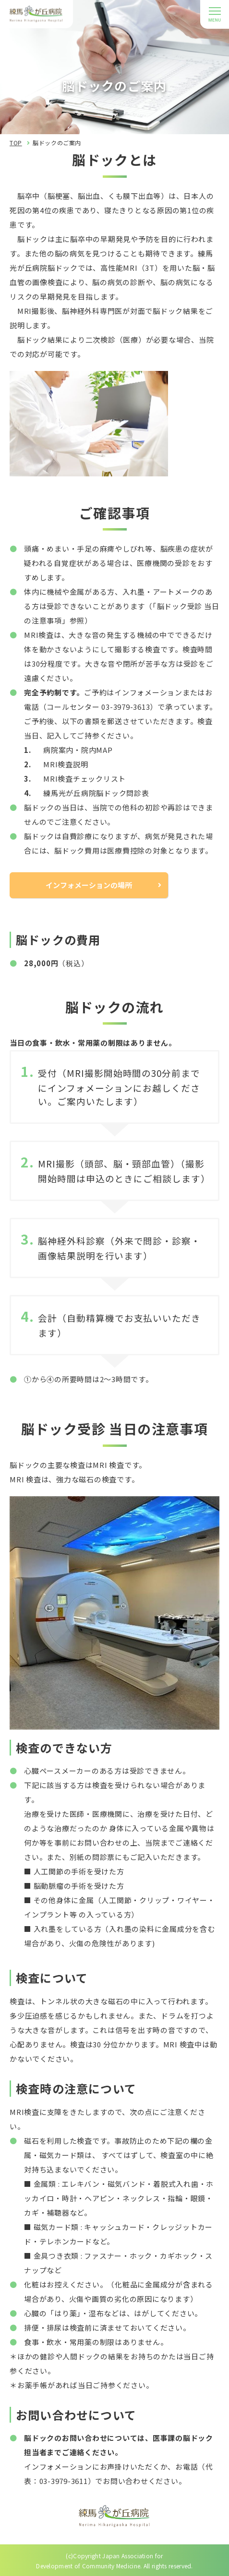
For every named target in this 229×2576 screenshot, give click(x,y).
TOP (16, 143)
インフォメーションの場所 (89, 885)
